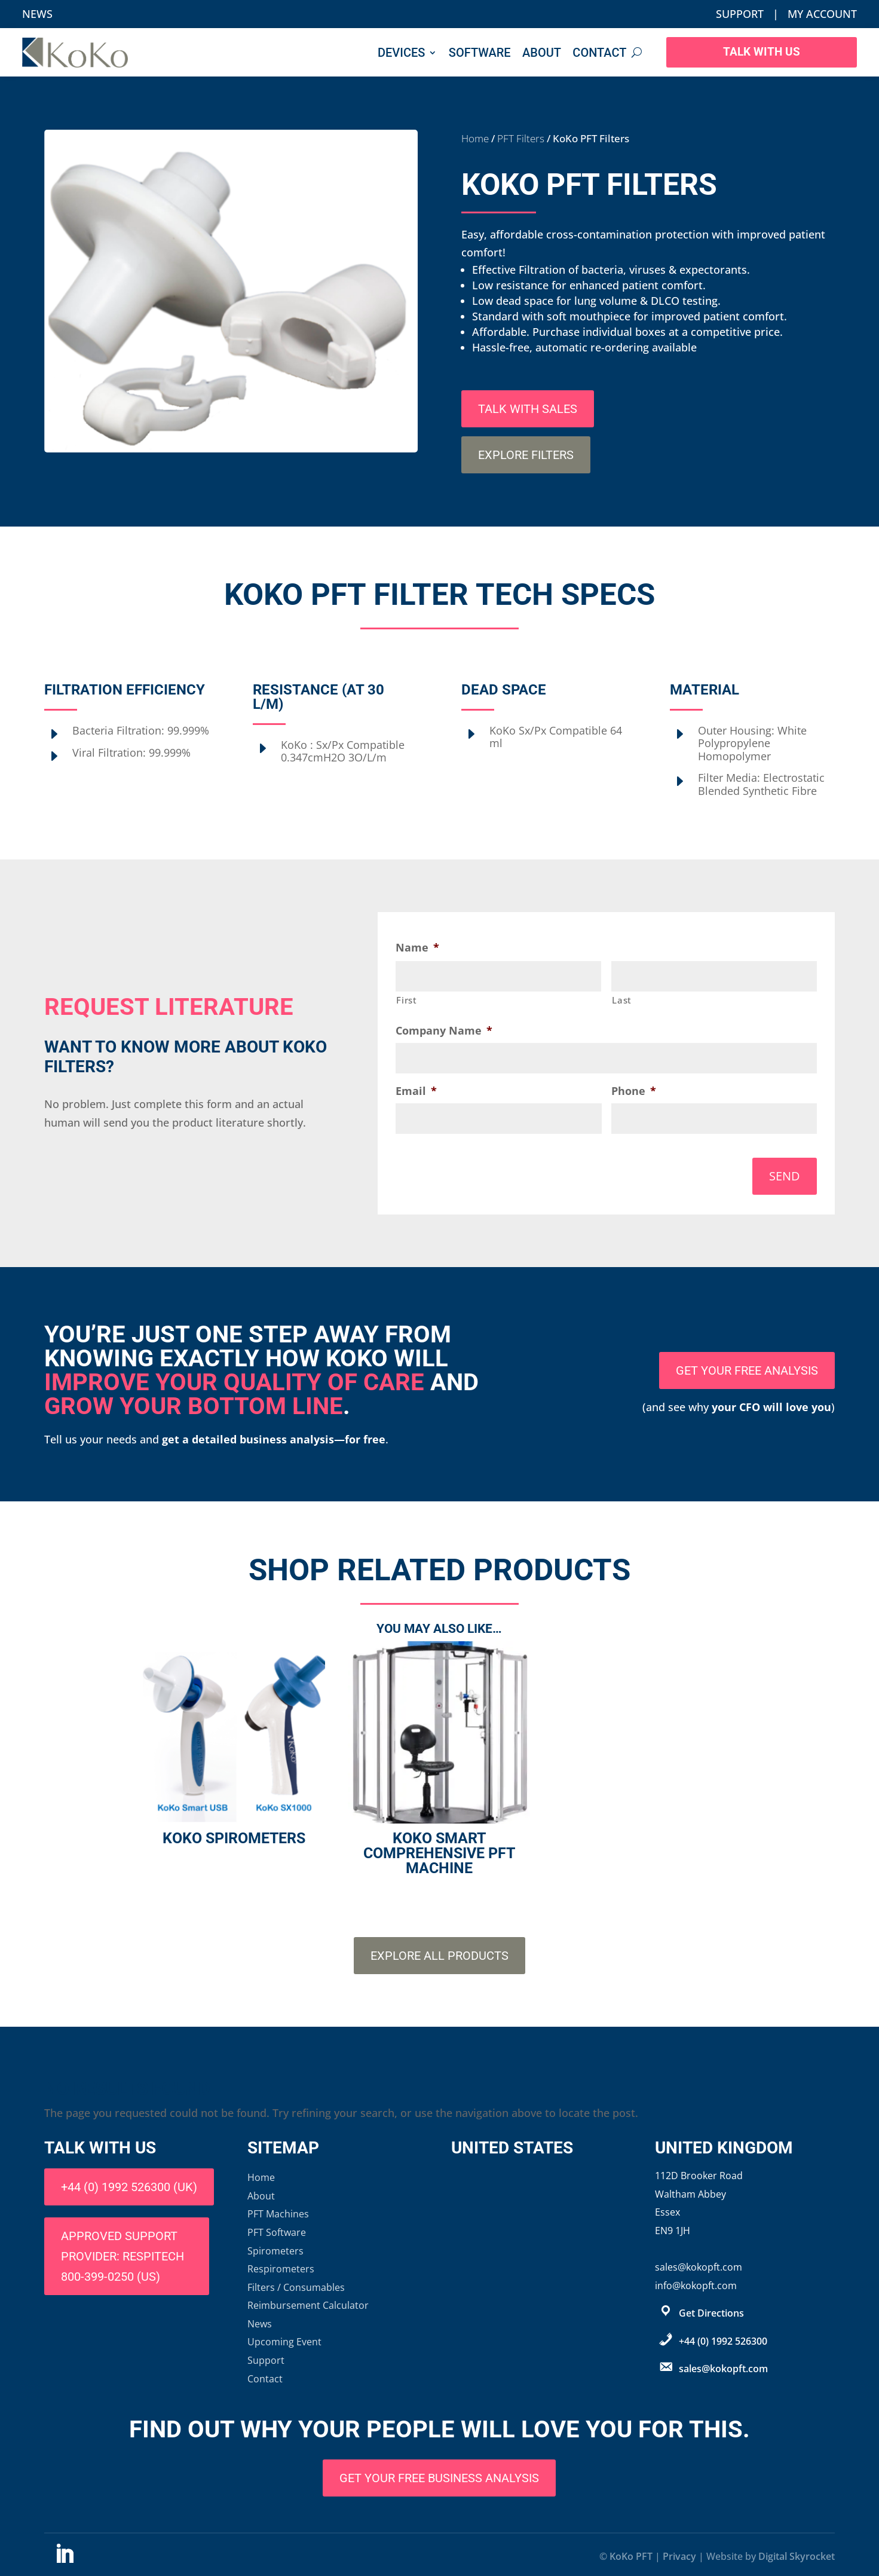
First (406, 1000)
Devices (401, 52)
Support (740, 14)
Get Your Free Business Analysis (439, 2478)
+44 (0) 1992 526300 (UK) (129, 2187)
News (37, 14)
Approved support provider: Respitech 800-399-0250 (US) (122, 2256)
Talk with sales (527, 409)
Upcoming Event (284, 2341)
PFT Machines (278, 2213)
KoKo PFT (631, 2556)
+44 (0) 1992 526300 (723, 2341)
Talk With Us (761, 52)
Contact (599, 52)
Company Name (444, 1031)
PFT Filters (520, 138)
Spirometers (275, 2250)
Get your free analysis (747, 1370)
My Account (822, 14)
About (541, 52)
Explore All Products (439, 1955)
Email (416, 1091)
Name (417, 947)
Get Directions (711, 2313)
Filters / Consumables (296, 2287)
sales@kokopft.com (723, 2368)
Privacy (679, 2556)
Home (475, 138)
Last (622, 1000)
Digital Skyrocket (796, 2556)
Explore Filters (526, 455)
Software (480, 52)
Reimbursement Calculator (308, 2305)
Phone (633, 1091)
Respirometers (280, 2268)
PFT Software (276, 2232)
